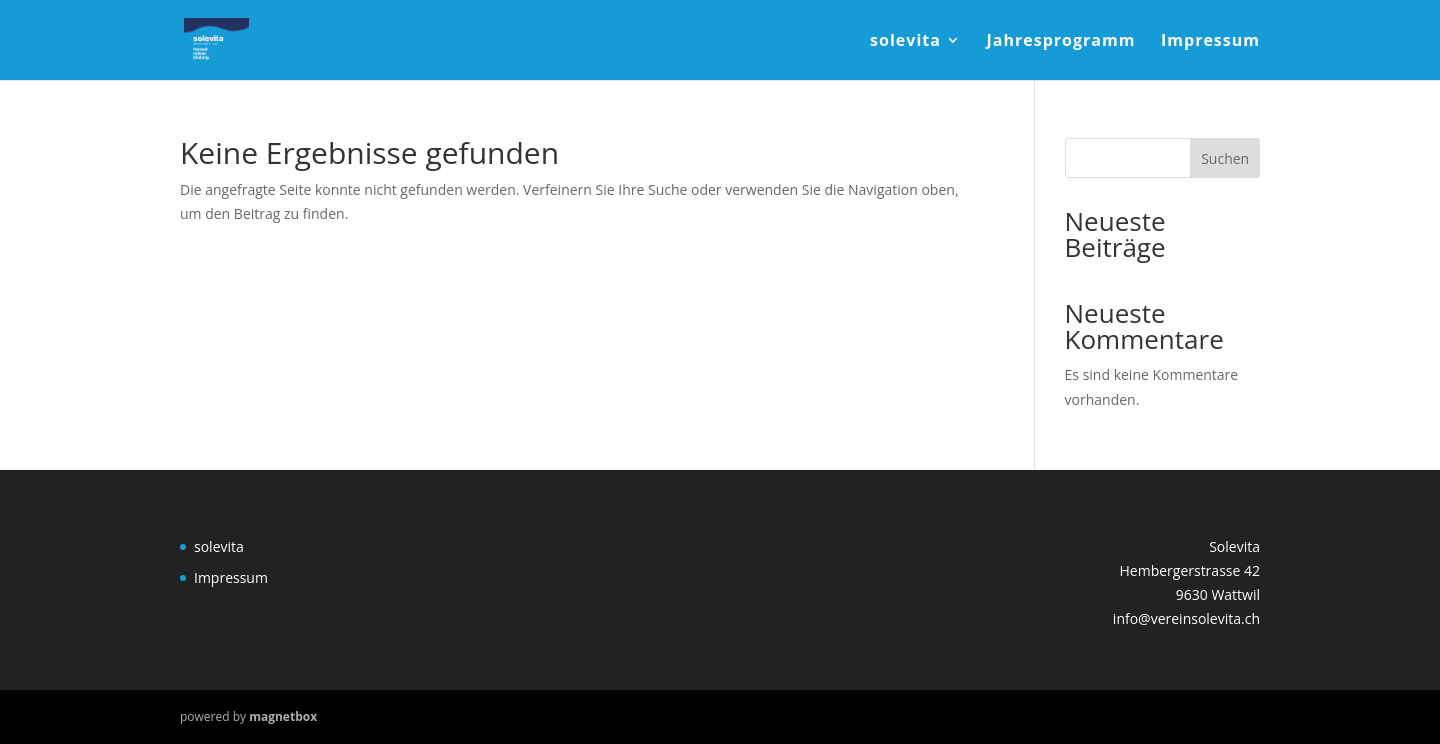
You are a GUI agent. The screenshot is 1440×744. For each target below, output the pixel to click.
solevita (905, 42)
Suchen (1225, 158)
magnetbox (283, 716)
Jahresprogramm (1061, 42)
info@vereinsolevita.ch (1186, 618)
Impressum (1210, 42)
